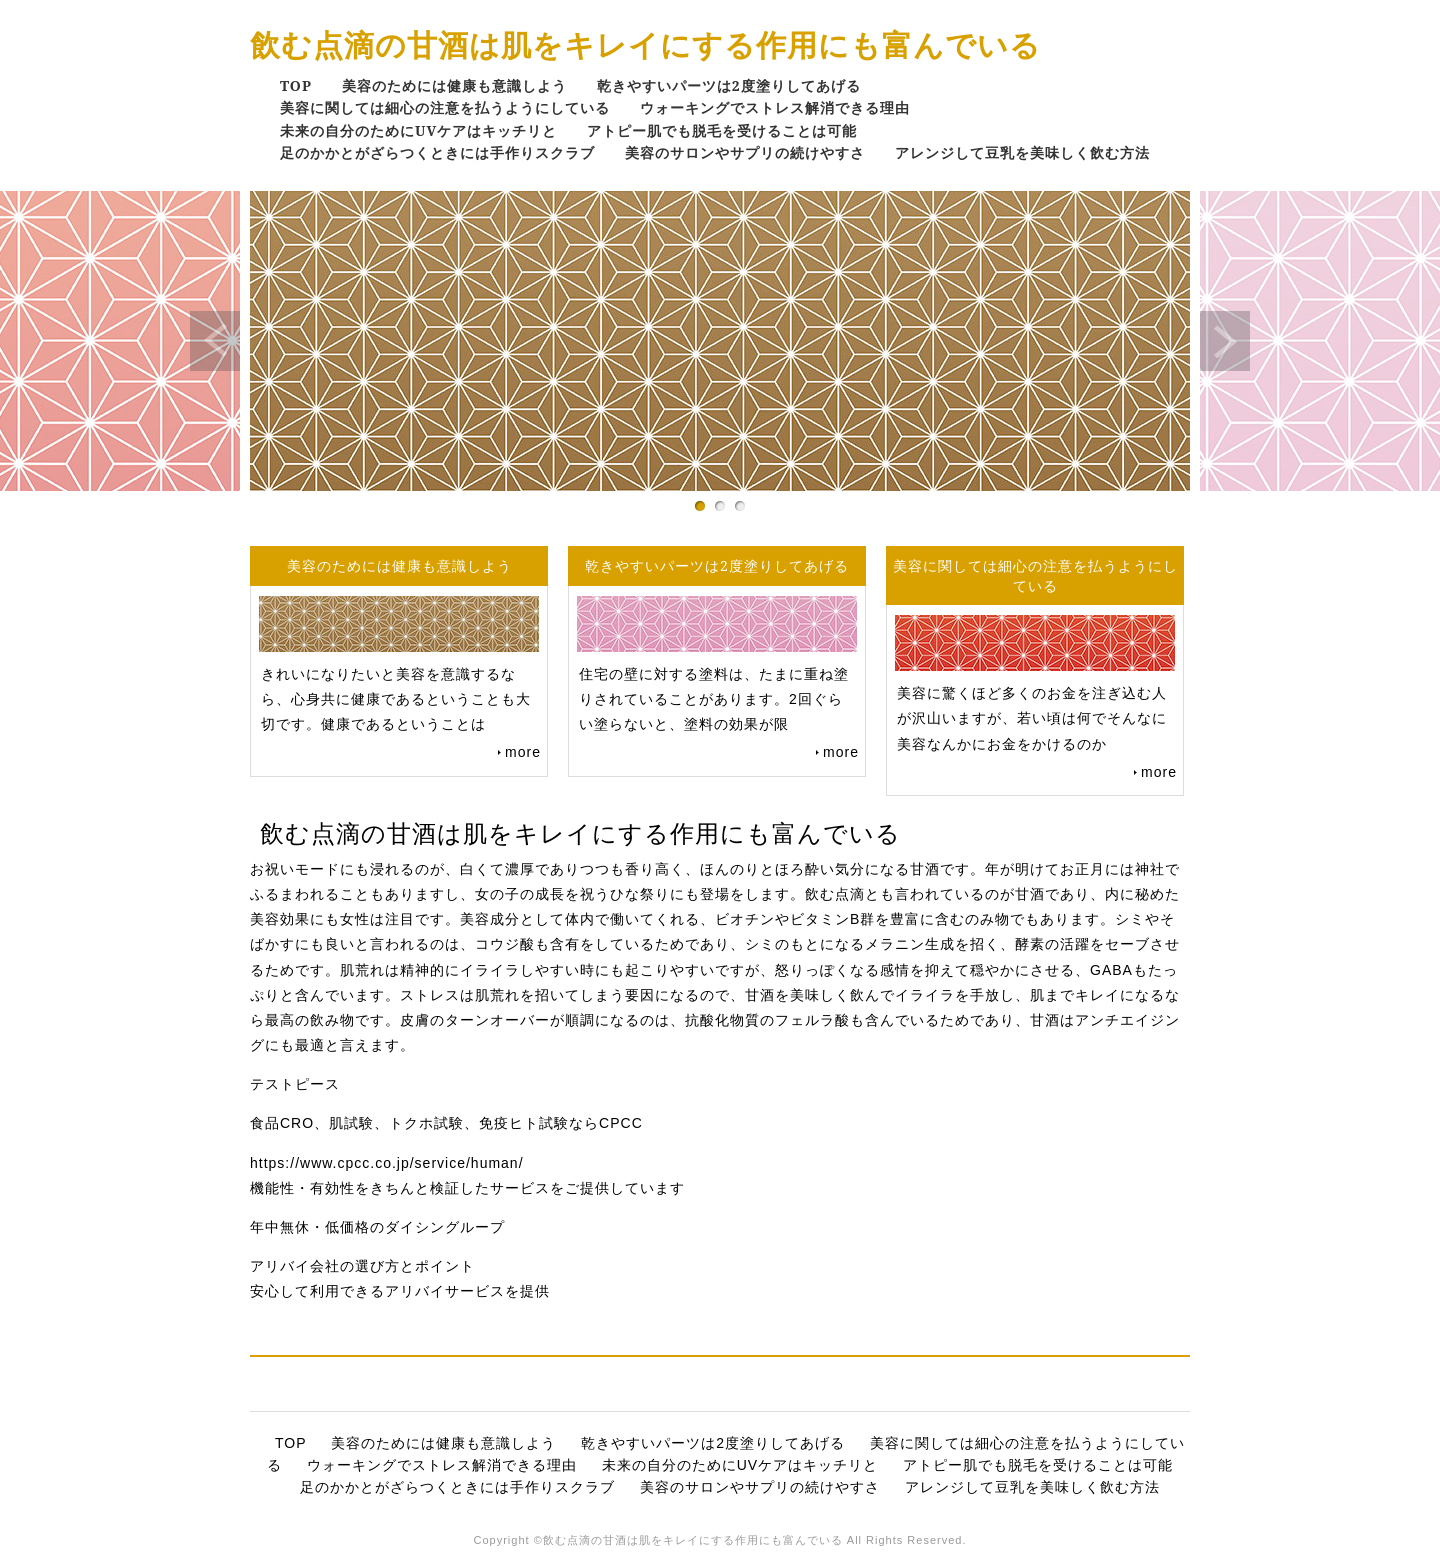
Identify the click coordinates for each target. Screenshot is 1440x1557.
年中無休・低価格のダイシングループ (377, 1227)
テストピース (295, 1084)
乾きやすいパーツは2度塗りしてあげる (729, 85)
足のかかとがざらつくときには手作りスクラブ (437, 152)
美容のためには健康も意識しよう (454, 85)
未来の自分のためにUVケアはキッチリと (418, 130)
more (523, 752)
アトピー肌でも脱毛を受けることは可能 (722, 130)
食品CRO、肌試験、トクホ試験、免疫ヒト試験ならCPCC (446, 1123)
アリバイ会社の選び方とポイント (362, 1266)
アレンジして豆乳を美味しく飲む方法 (1022, 152)
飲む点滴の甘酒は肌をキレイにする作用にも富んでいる (645, 44)
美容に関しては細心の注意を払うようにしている (445, 107)
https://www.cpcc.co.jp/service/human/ (387, 1163)
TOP (296, 85)
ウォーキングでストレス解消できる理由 (775, 107)
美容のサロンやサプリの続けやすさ (745, 152)
